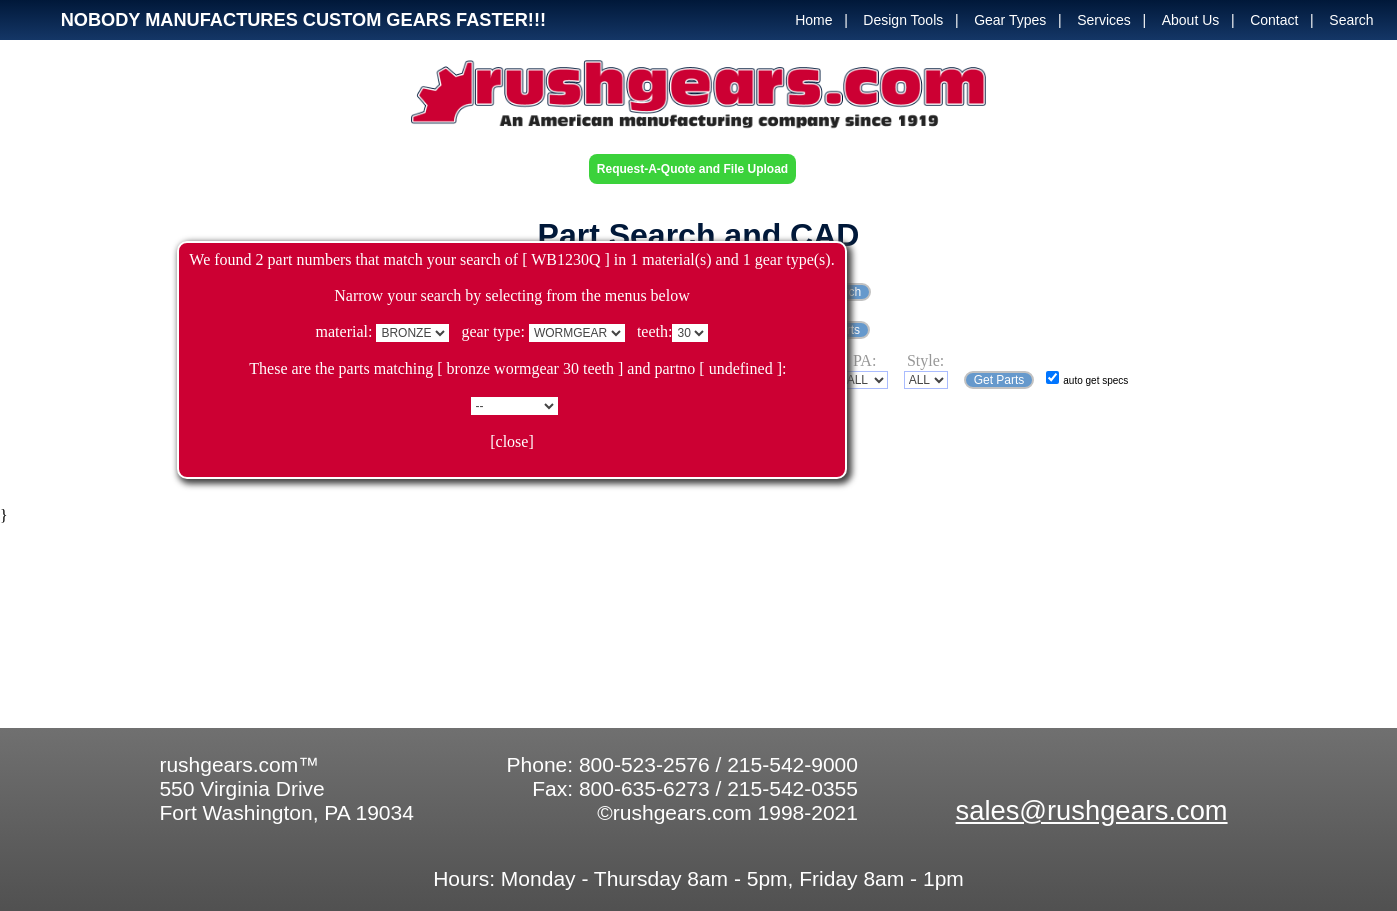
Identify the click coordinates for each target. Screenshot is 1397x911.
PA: (864, 360)
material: (344, 331)
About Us (1191, 20)
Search (1351, 20)
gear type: (493, 331)
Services (1104, 20)
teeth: (655, 331)
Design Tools (903, 20)
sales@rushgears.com (1092, 810)
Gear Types (1010, 20)
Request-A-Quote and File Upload (692, 169)
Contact (1274, 20)
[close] (512, 441)
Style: (925, 360)
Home (813, 20)
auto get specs (1095, 380)
